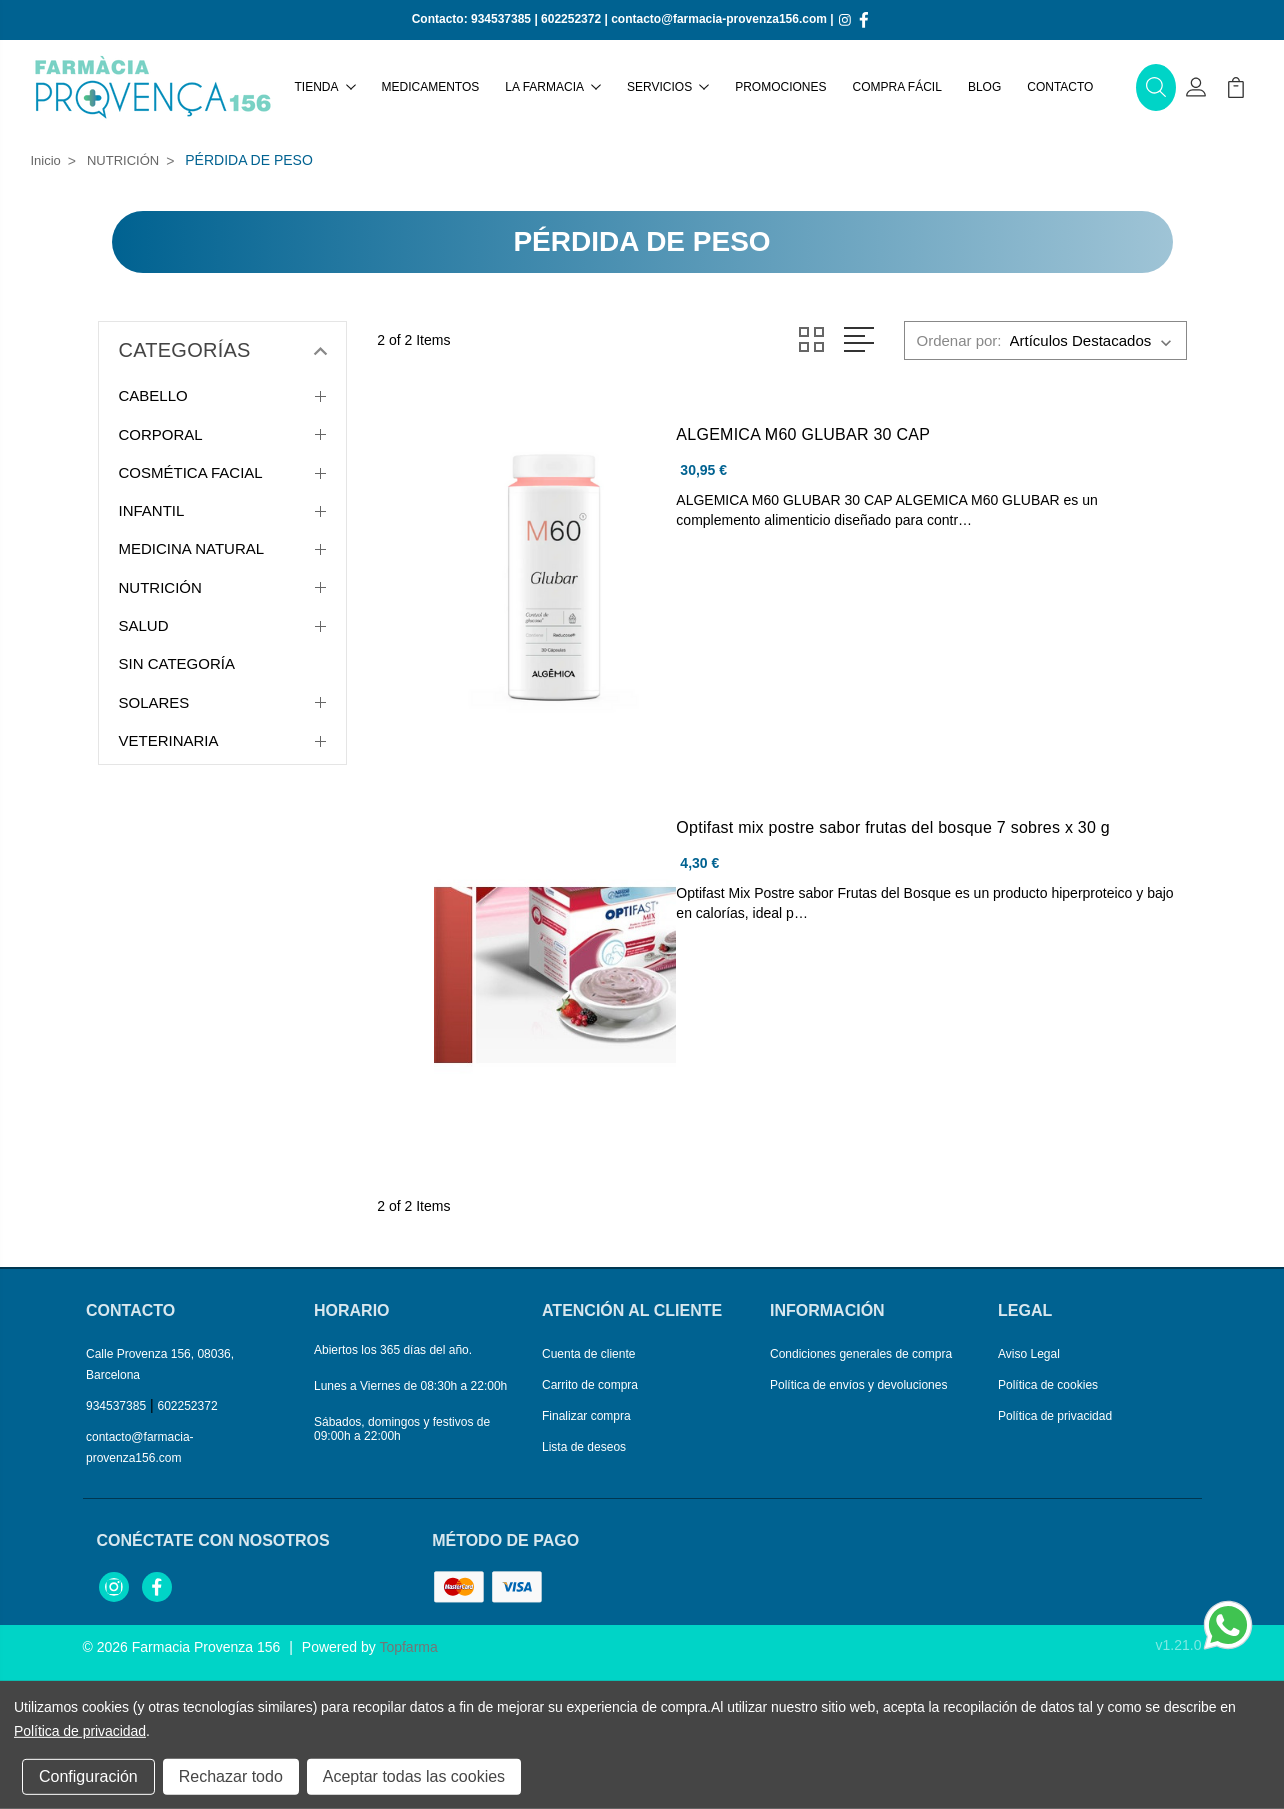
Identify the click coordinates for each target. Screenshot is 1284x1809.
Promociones (780, 87)
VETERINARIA (169, 740)
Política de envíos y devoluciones (858, 1385)
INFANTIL (152, 510)
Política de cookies (1048, 1385)
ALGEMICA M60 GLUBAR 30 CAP (803, 434)
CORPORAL (161, 434)
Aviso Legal (1029, 1354)
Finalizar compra (586, 1416)
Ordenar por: (958, 340)
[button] (1156, 88)
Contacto (1060, 87)
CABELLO (153, 395)
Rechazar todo (231, 1776)
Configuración (88, 1776)
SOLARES (154, 702)
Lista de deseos (584, 1447)
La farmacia (553, 87)
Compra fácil (897, 87)
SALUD (144, 625)
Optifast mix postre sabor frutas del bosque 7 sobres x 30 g (893, 827)
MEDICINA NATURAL (192, 548)
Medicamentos (431, 87)
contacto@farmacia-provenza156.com (719, 19)
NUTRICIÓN (160, 587)
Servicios (668, 87)
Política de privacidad (1055, 1416)
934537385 (501, 19)
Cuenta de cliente (588, 1354)
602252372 (571, 19)
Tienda (325, 87)
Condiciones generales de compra (861, 1354)
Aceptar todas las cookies (414, 1776)
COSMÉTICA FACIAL (191, 472)
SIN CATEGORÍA (177, 663)
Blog (984, 87)
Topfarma (408, 1647)
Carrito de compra (590, 1385)
